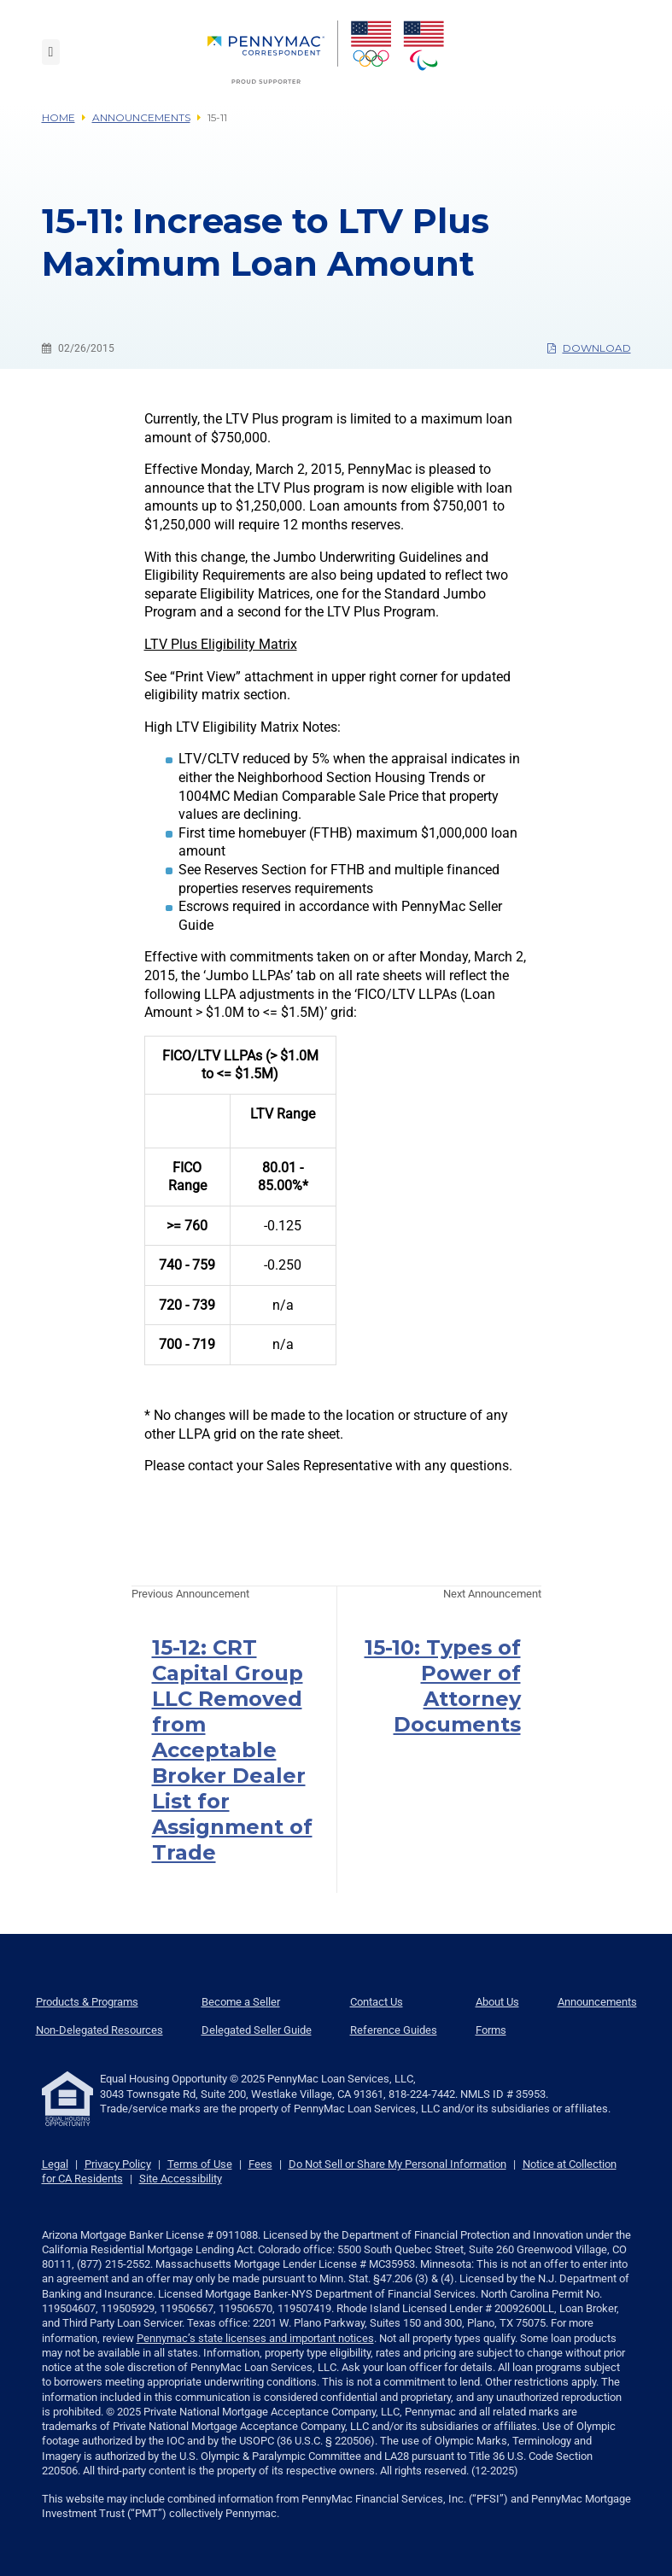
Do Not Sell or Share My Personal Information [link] (397, 2164)
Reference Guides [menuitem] (393, 2030)
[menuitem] (272, 52)
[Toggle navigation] (51, 52)
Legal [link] (55, 2164)
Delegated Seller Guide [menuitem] (257, 2030)
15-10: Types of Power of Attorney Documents (443, 1686)
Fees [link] (260, 2164)
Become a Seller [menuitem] (241, 2001)
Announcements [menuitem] (597, 2001)
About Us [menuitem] (497, 2001)
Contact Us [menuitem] (376, 2001)
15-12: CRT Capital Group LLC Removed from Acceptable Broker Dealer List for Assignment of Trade (232, 1750)
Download (589, 348)
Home (58, 117)
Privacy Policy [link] (118, 2164)
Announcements (141, 117)
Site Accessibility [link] (180, 2178)
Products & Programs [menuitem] (87, 2001)
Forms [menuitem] (491, 2030)
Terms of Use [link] (199, 2164)
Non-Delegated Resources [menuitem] (99, 2030)
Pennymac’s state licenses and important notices (255, 2338)
